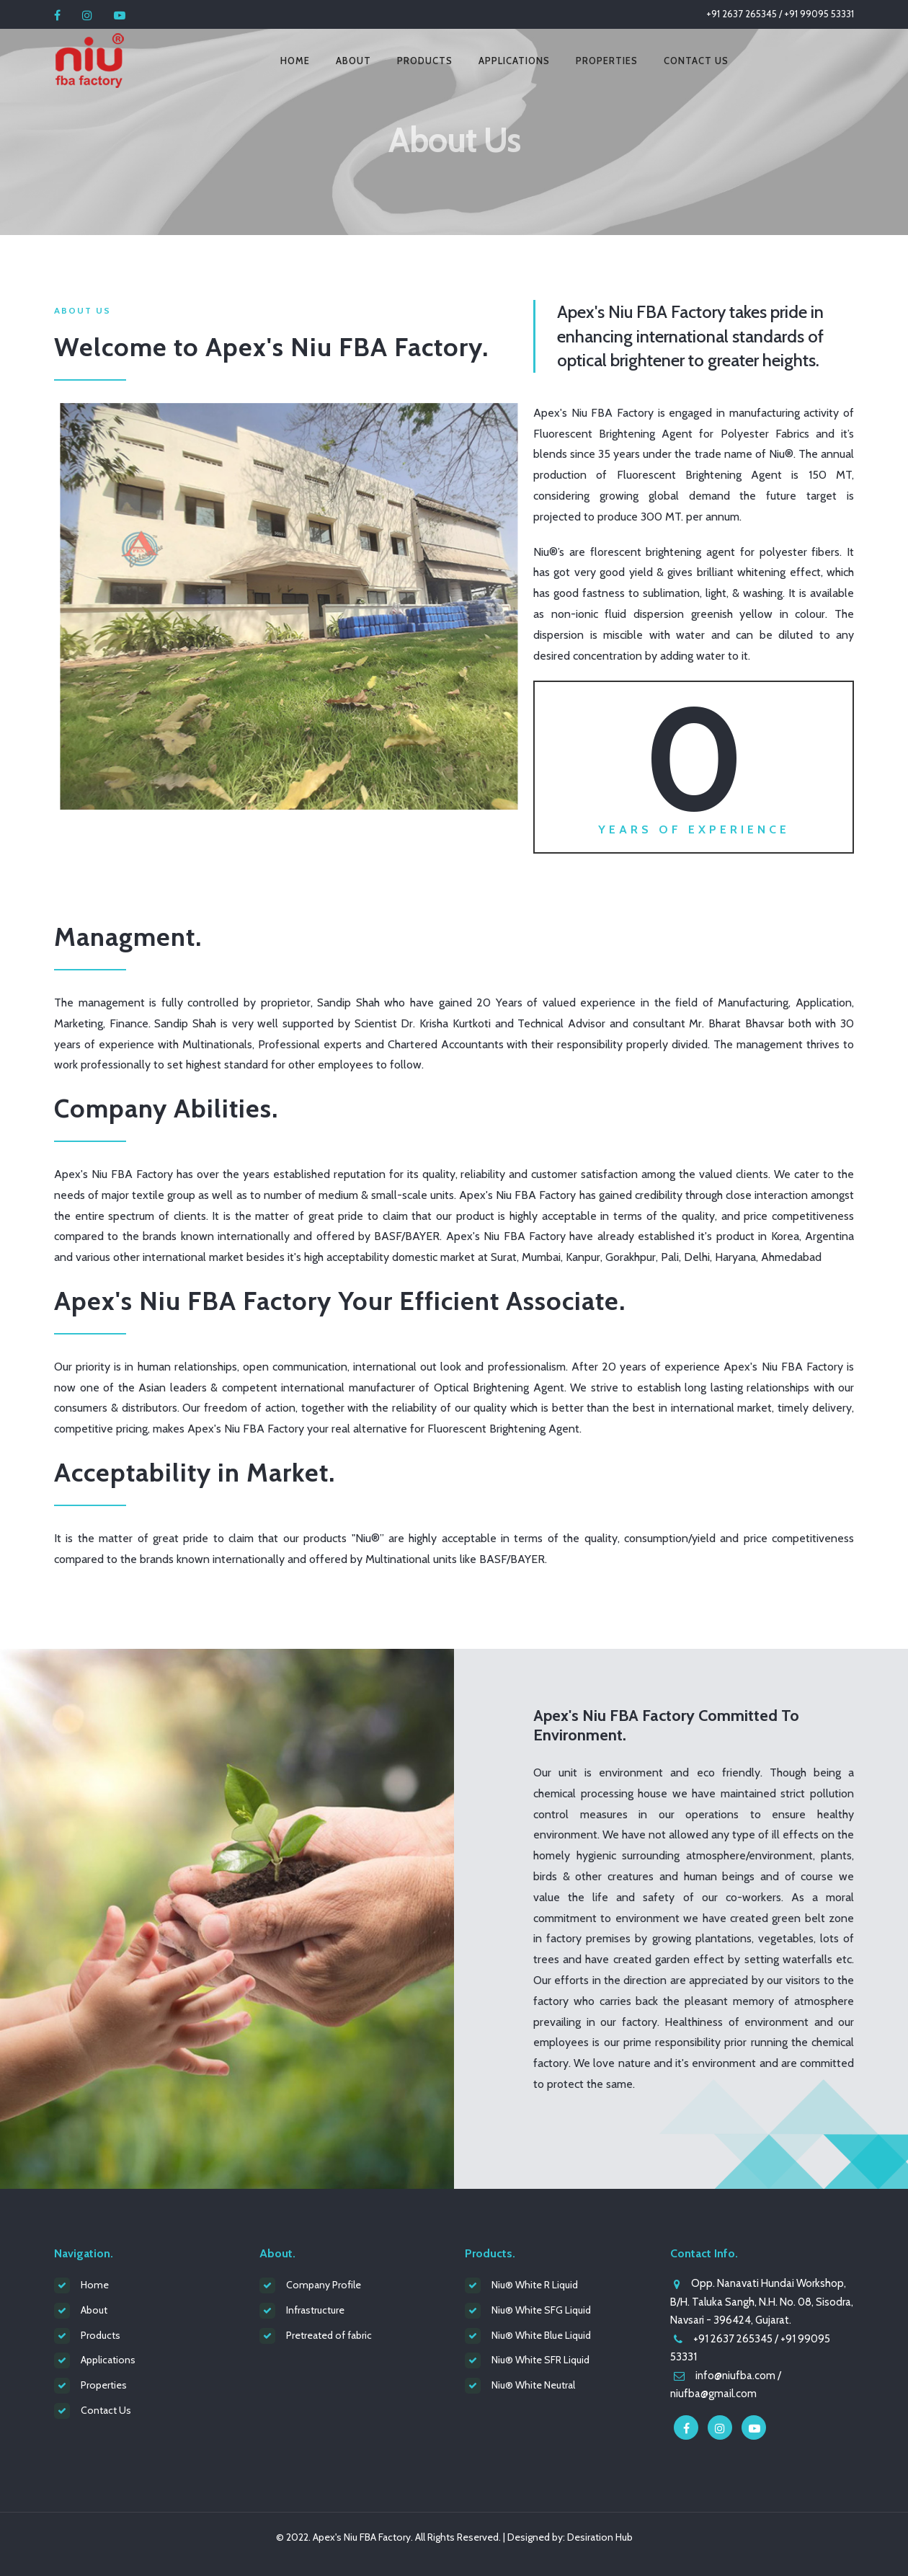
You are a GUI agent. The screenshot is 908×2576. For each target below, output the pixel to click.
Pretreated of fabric (329, 2335)
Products (425, 60)
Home (295, 60)
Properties (607, 60)
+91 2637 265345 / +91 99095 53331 (780, 13)
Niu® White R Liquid (534, 2284)
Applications (514, 60)
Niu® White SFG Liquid (541, 2309)
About (353, 60)
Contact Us (696, 60)
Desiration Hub (600, 2537)
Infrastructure (315, 2309)
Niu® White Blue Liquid (541, 2335)
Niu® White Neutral (533, 2384)
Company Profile (323, 2284)
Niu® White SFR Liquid (540, 2359)
